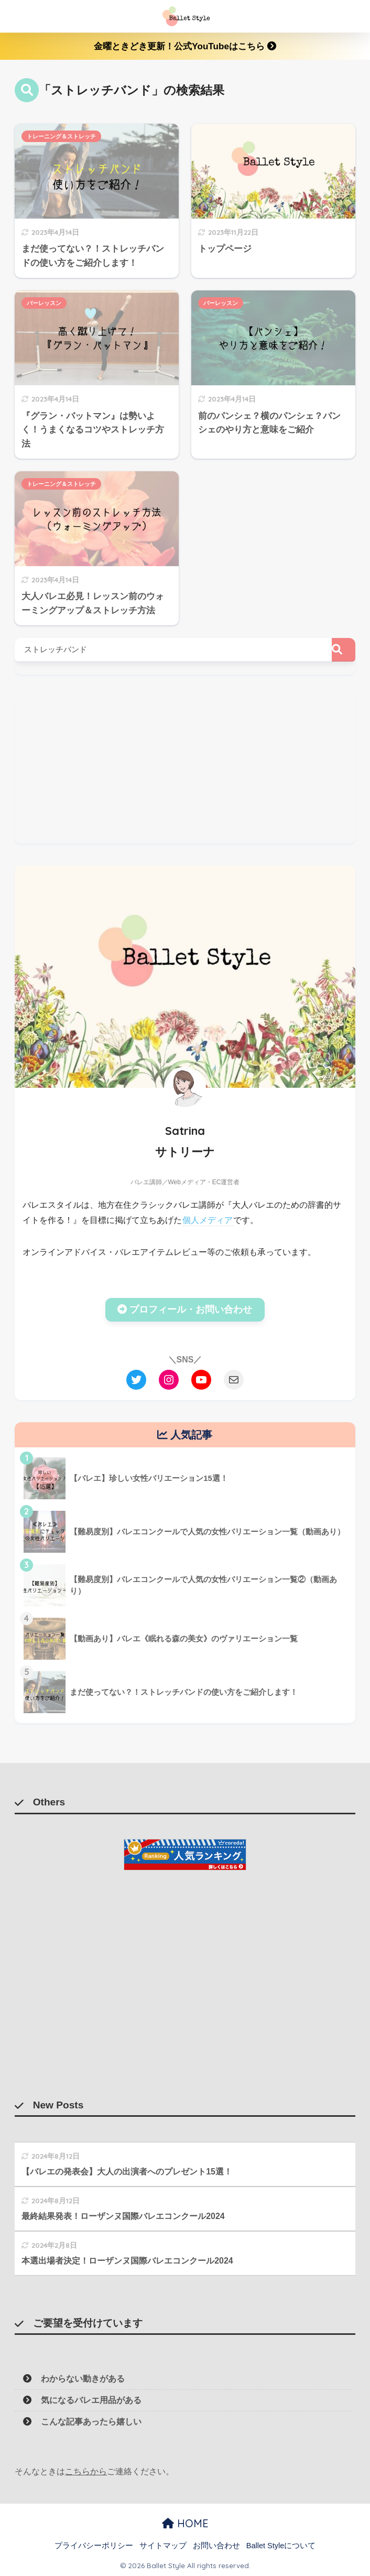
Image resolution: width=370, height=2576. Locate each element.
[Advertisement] (185, 770)
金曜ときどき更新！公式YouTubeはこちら (185, 46)
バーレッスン (44, 303)
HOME (185, 2523)
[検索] (343, 650)
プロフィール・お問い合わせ (184, 1309)
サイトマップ (163, 2545)
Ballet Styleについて (281, 2545)
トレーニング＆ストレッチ (61, 136)
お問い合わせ (216, 2545)
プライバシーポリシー (94, 2545)
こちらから (86, 2471)
